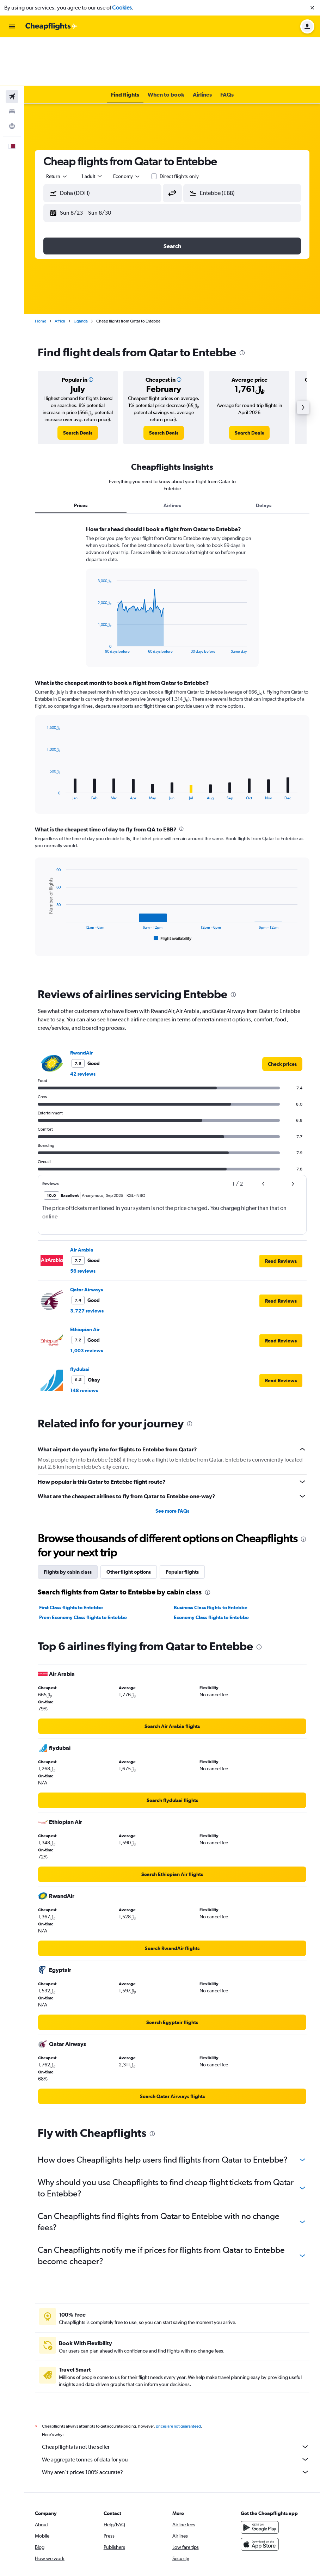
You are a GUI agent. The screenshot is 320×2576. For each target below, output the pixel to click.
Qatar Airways (86, 1241)
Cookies (122, 7)
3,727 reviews (87, 1262)
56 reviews (83, 1222)
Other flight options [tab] (128, 1523)
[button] (312, 8)
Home (40, 272)
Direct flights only (179, 127)
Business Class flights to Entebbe (210, 1559)
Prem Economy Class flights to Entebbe (83, 1569)
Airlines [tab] (172, 457)
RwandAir (81, 1004)
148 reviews (84, 1342)
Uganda (81, 272)
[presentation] (242, 304)
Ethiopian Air (85, 1281)
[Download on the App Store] (260, 2503)
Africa (60, 272)
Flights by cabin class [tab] (68, 1523)
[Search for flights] (12, 48)
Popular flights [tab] (182, 1523)
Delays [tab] (263, 457)
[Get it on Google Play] (260, 2486)
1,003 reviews (86, 1302)
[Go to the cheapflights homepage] (51, 26)
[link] (77, 384)
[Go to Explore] (12, 77)
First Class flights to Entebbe (71, 1559)
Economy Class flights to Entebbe (211, 1569)
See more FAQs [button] (172, 1462)
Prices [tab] (80, 457)
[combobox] (57, 127)
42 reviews (83, 1025)
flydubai (80, 1320)
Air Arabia (81, 1201)
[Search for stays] (12, 63)
